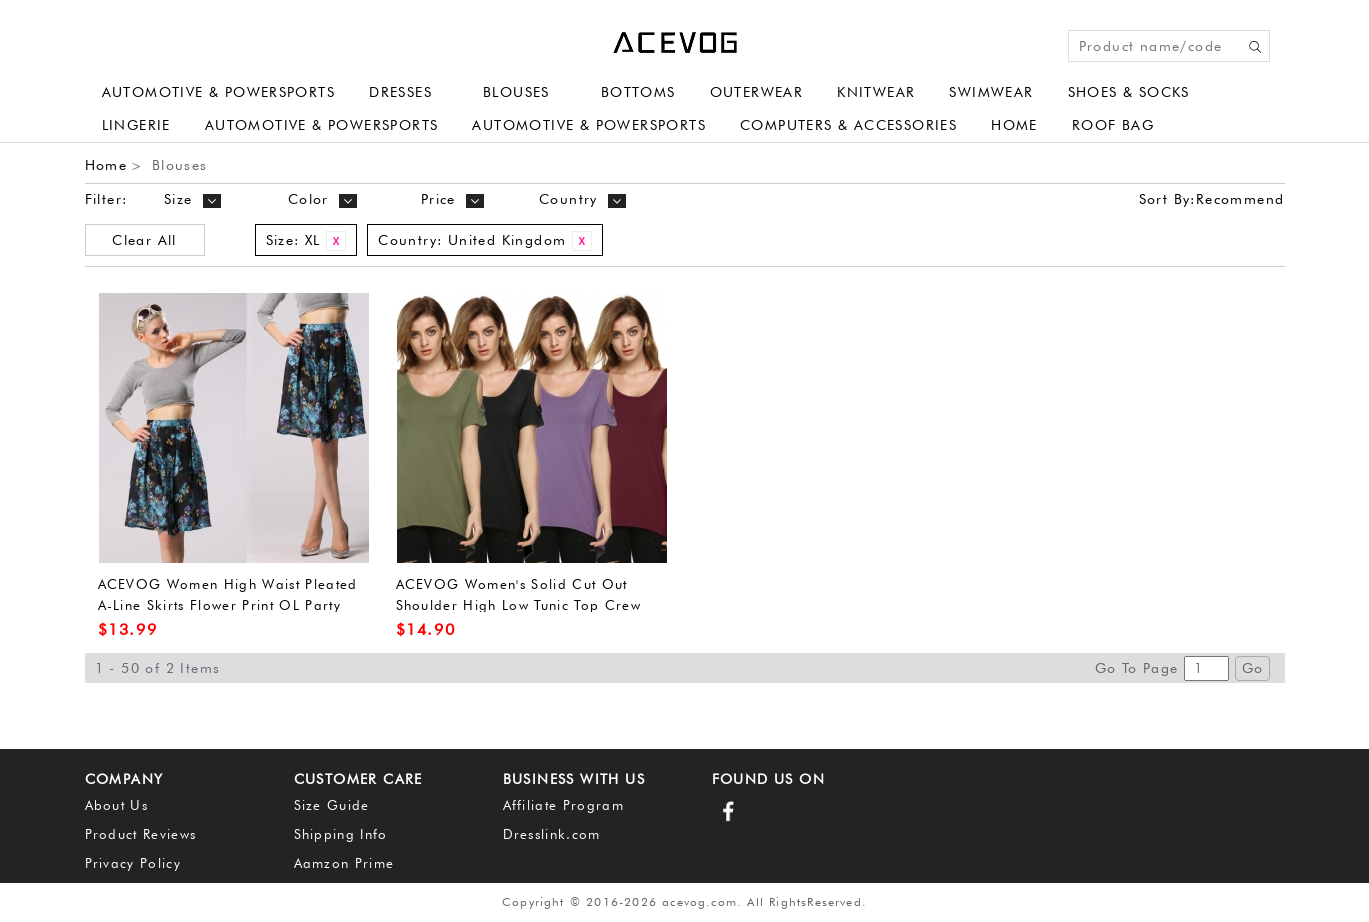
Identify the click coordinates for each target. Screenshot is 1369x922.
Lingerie (136, 125)
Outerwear (757, 92)
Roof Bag (1113, 125)
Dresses (400, 92)
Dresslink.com (552, 834)
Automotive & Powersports (219, 92)
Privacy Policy (133, 863)
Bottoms (638, 92)
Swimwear (991, 92)
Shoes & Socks (1129, 92)
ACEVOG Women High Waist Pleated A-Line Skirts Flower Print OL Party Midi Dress (228, 604)
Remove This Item (336, 241)
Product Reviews (141, 834)
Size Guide (332, 805)
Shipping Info (341, 834)
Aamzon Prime (344, 863)
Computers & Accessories (848, 125)
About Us (117, 805)
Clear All (144, 240)
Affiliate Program (564, 805)
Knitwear (876, 92)
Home (1014, 125)
